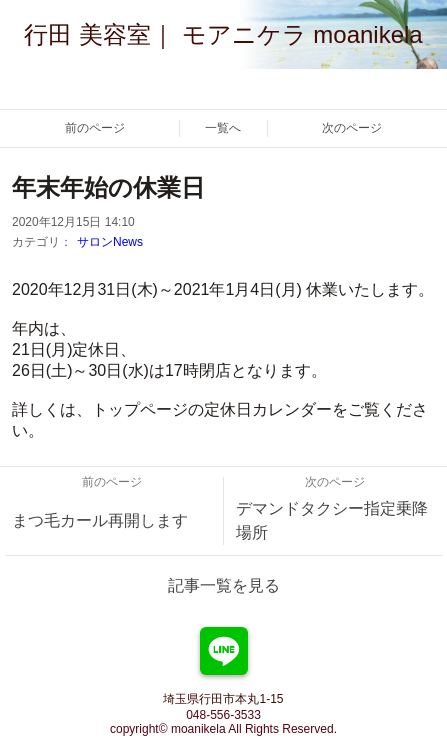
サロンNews (110, 242)
